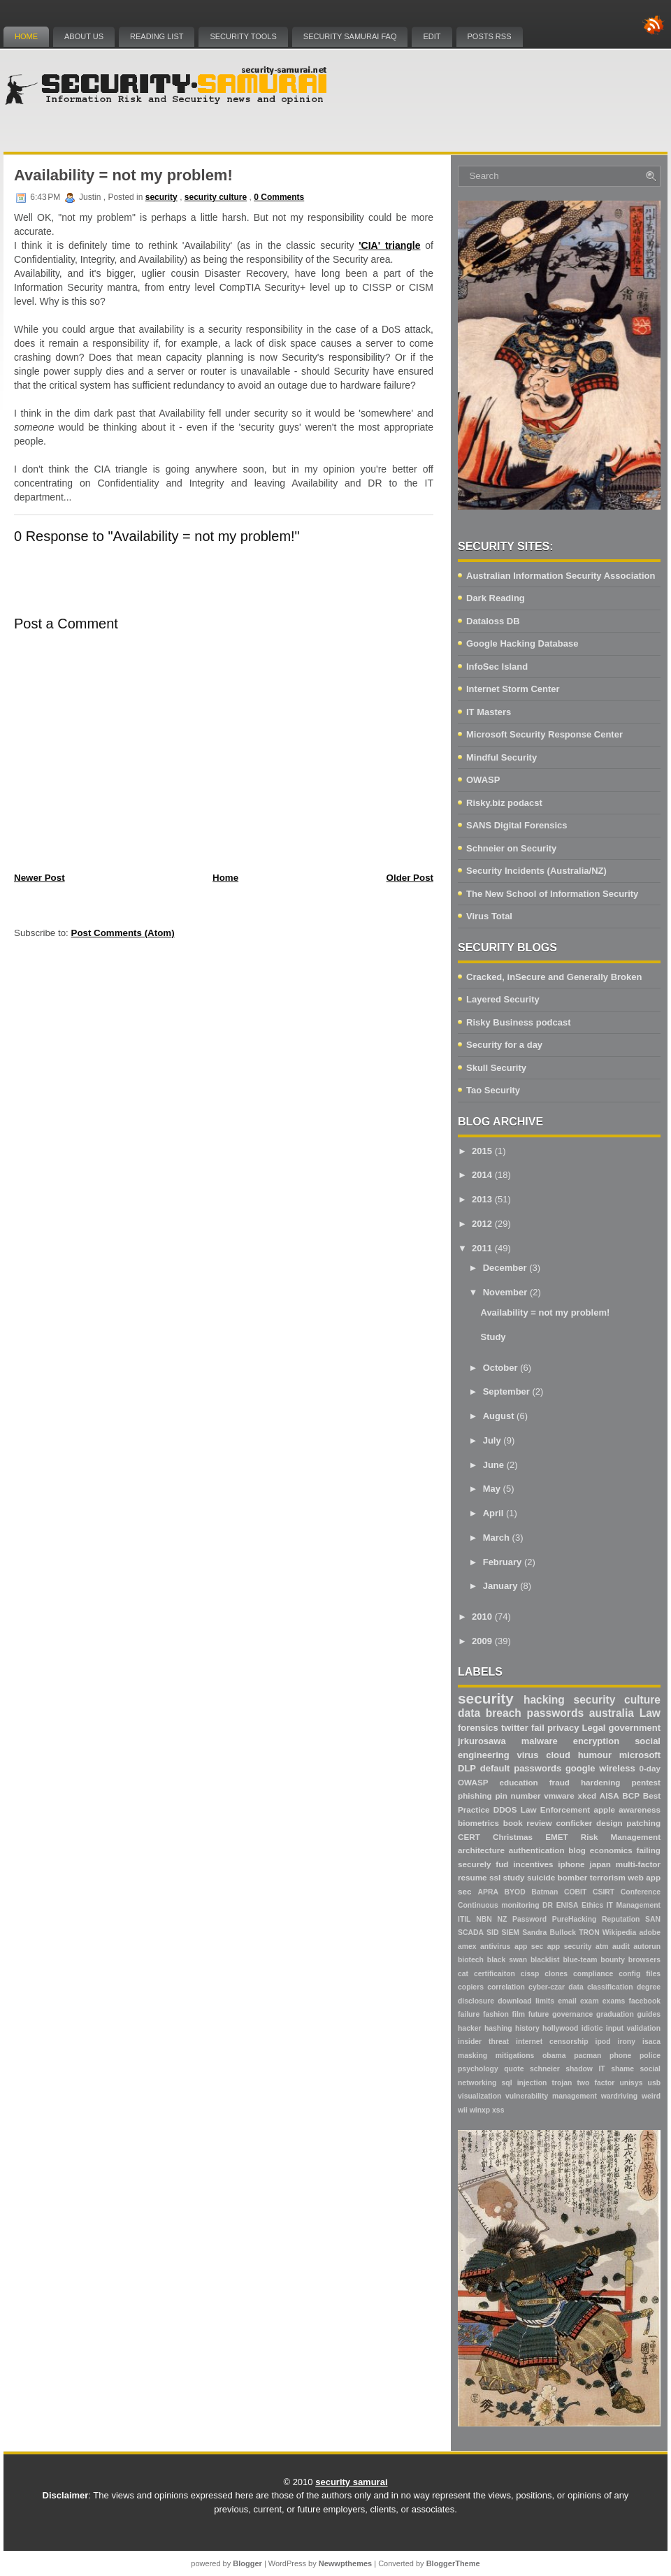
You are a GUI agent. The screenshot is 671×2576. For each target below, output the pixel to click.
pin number (517, 1795)
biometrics (478, 1822)
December (505, 1267)
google (580, 1768)
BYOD (515, 1892)
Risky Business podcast (518, 1022)
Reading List (156, 36)
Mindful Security (501, 757)
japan (600, 1864)
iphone (571, 1864)
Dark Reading (495, 598)
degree (649, 1987)
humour (595, 1755)
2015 (482, 1151)
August (498, 1416)
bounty (612, 1960)
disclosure (476, 2001)
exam (589, 2001)
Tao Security (493, 1090)
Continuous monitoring (499, 1905)
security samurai (351, 2482)
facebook (644, 2001)
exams (614, 2001)
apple (604, 1809)
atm (602, 1946)
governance (572, 2014)
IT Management (634, 1905)
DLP (467, 1768)
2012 (482, 1223)
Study (492, 1337)
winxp (480, 2110)
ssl (494, 1877)
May (491, 1488)
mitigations (515, 2055)
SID (492, 1932)
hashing (498, 2028)
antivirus (495, 1946)
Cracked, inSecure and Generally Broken (554, 977)
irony (626, 2041)
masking (472, 2055)
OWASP (483, 780)
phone (620, 2055)
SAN (653, 1919)
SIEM (510, 1932)
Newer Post (39, 877)
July (492, 1440)
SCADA (471, 1932)
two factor (596, 2083)
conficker (574, 1822)
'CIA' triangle (389, 245)
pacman (587, 2055)
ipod (603, 2041)
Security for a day (504, 1044)
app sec (528, 1946)
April (493, 1513)
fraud (559, 1782)
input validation (633, 2028)
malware (539, 1741)
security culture (216, 197)
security (161, 197)
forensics (478, 1727)
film (518, 2014)
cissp (530, 1974)
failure (468, 2014)
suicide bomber (557, 1877)
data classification (600, 1987)
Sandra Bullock (549, 1932)
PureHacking (574, 1919)
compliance (593, 1974)
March (496, 1537)
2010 (482, 1616)
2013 (482, 1199)
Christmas (513, 1836)
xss (498, 2110)
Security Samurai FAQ (350, 36)
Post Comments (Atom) (123, 933)
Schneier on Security (511, 848)
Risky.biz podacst (504, 803)
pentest (646, 1782)
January (500, 1586)
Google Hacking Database (522, 643)
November (505, 1292)
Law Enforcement (555, 1809)
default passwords (520, 1768)
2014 (482, 1175)
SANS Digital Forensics (516, 825)
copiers (471, 1987)
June (493, 1465)
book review (527, 1822)
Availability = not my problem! (123, 175)
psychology (478, 2069)
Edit (431, 36)
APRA (488, 1892)
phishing (475, 1795)
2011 (482, 1248)
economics (611, 1850)
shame (622, 2069)
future (538, 2014)
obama (554, 2055)
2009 (482, 1641)
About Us (83, 36)
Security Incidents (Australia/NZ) (536, 870)
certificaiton (494, 1974)
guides (649, 2014)
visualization (479, 2096)
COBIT (575, 1892)
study (513, 1877)
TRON (589, 1932)
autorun (647, 1946)
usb (654, 2083)
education (519, 1782)
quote (514, 2069)
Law (650, 1713)
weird (651, 2096)
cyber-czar (546, 1987)
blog (577, 1850)
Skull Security (496, 1068)
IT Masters (488, 712)
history (527, 2028)
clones (556, 1974)
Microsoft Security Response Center (544, 734)
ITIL (464, 1919)
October (500, 1367)
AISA (609, 1795)
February (502, 1562)
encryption (596, 1741)
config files (640, 1974)
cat (463, 1974)
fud (502, 1864)
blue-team (580, 1960)
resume (472, 1877)
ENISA (567, 1905)
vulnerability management (551, 2096)
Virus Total (489, 916)
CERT (469, 1836)
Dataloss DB (493, 621)
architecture (481, 1850)
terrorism (608, 1877)
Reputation (621, 1919)
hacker (470, 2028)
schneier (545, 2069)
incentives (533, 1864)
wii (463, 2110)
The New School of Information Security (552, 893)
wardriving (619, 2096)
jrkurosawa (482, 1741)
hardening (601, 1782)
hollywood (560, 2028)
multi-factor (638, 1864)
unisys (631, 2083)
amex (467, 1946)
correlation (506, 1987)
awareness (640, 1809)
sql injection (524, 2083)
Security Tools (243, 36)
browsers (644, 1960)
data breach (489, 1713)
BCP (631, 1795)
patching (643, 1822)
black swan (507, 1960)
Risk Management (621, 1836)
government (635, 1727)
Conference (641, 1892)
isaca (651, 2041)
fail (537, 1727)
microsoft (640, 1755)
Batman (544, 1892)
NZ (502, 1919)
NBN (484, 1919)
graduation (615, 2014)
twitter (514, 1727)
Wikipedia (619, 1932)
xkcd (586, 1795)
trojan (562, 2083)
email (567, 2001)
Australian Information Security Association (560, 575)
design (609, 1822)
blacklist (545, 1960)
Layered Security (503, 999)
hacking (544, 1700)
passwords (555, 1713)
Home (26, 36)
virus (527, 1755)
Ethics (592, 1905)
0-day (650, 1768)
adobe (650, 1932)
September (506, 1391)
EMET (556, 1836)
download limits (526, 2001)
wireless (617, 1768)
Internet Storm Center (513, 689)
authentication (537, 1850)
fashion (496, 2014)
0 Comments (279, 197)
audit (621, 1946)
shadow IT (585, 2069)
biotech (471, 1960)
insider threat (483, 2041)
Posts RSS (490, 36)
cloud (558, 1755)
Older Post (410, 877)
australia (611, 1713)
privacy (563, 1727)
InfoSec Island (497, 666)
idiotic (592, 2028)
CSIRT (603, 1892)
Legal (594, 1727)
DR (547, 1905)
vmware (559, 1795)
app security (569, 1946)
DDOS (505, 1809)
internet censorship (552, 2041)
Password (529, 1919)
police (650, 2055)
